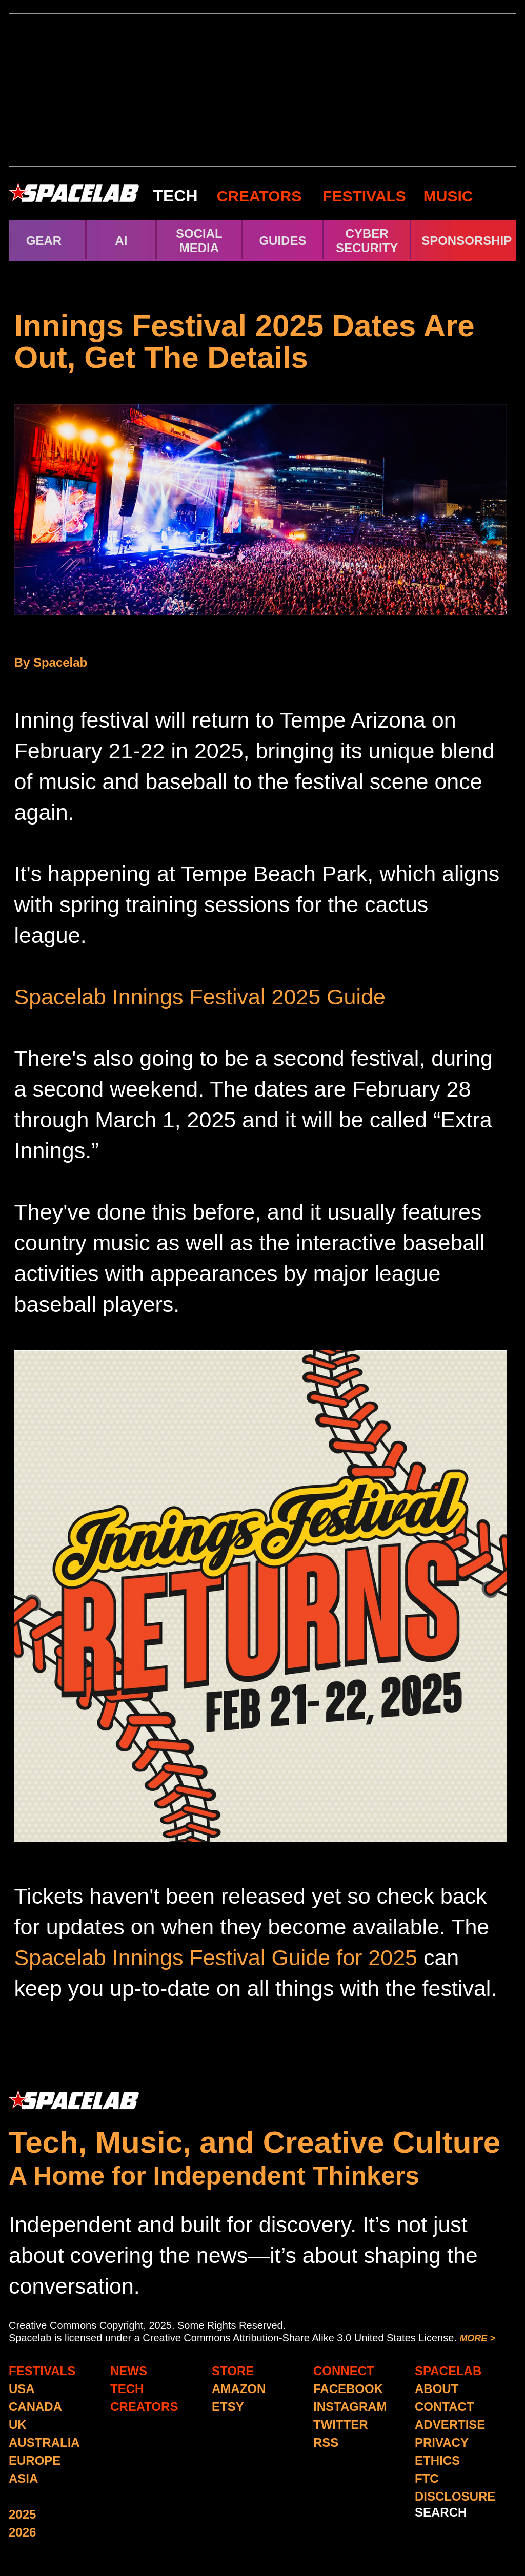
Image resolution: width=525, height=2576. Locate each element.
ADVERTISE (450, 2424)
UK (18, 2424)
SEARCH (441, 2512)
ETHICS (437, 2460)
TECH (175, 196)
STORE (233, 2371)
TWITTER (340, 2424)
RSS (325, 2442)
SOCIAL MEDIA (199, 240)
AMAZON (239, 2389)
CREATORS (259, 196)
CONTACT (444, 2407)
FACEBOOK (348, 2389)
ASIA (23, 2478)
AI (121, 241)
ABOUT (436, 2389)
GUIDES (282, 241)
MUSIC (446, 196)
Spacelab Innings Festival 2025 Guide (200, 996)
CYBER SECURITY (367, 240)
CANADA (35, 2407)
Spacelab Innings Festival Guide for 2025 (215, 1957)
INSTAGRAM (350, 2407)
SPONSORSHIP (466, 241)
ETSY (228, 2407)
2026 (22, 2532)
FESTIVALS (364, 196)
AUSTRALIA (44, 2442)
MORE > (477, 2338)
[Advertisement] (262, 90)
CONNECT (343, 2371)
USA (22, 2389)
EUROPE (34, 2460)
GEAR (44, 241)
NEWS (128, 2371)
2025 (22, 2514)
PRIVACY (442, 2442)
